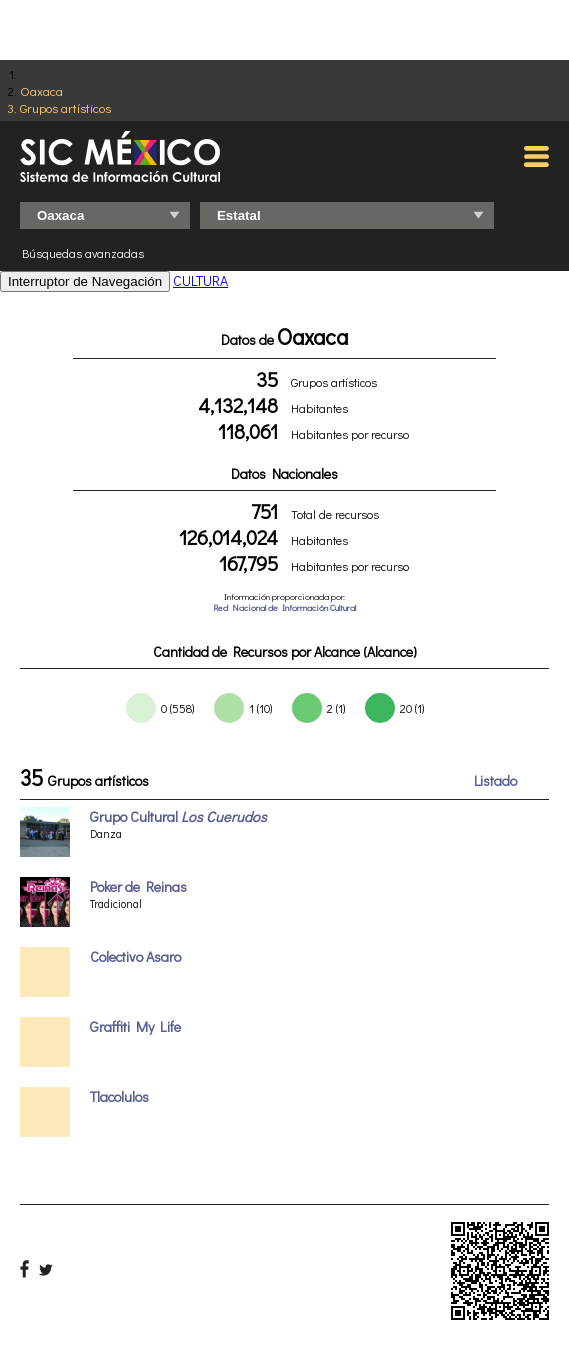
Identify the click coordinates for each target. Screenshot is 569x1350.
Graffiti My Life (135, 1026)
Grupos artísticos (65, 107)
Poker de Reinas (138, 886)
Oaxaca (41, 90)
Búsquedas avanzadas (83, 253)
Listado (495, 780)
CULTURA (200, 280)
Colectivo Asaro (135, 956)
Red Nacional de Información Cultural (284, 607)
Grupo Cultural (178, 816)
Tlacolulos (119, 1096)
